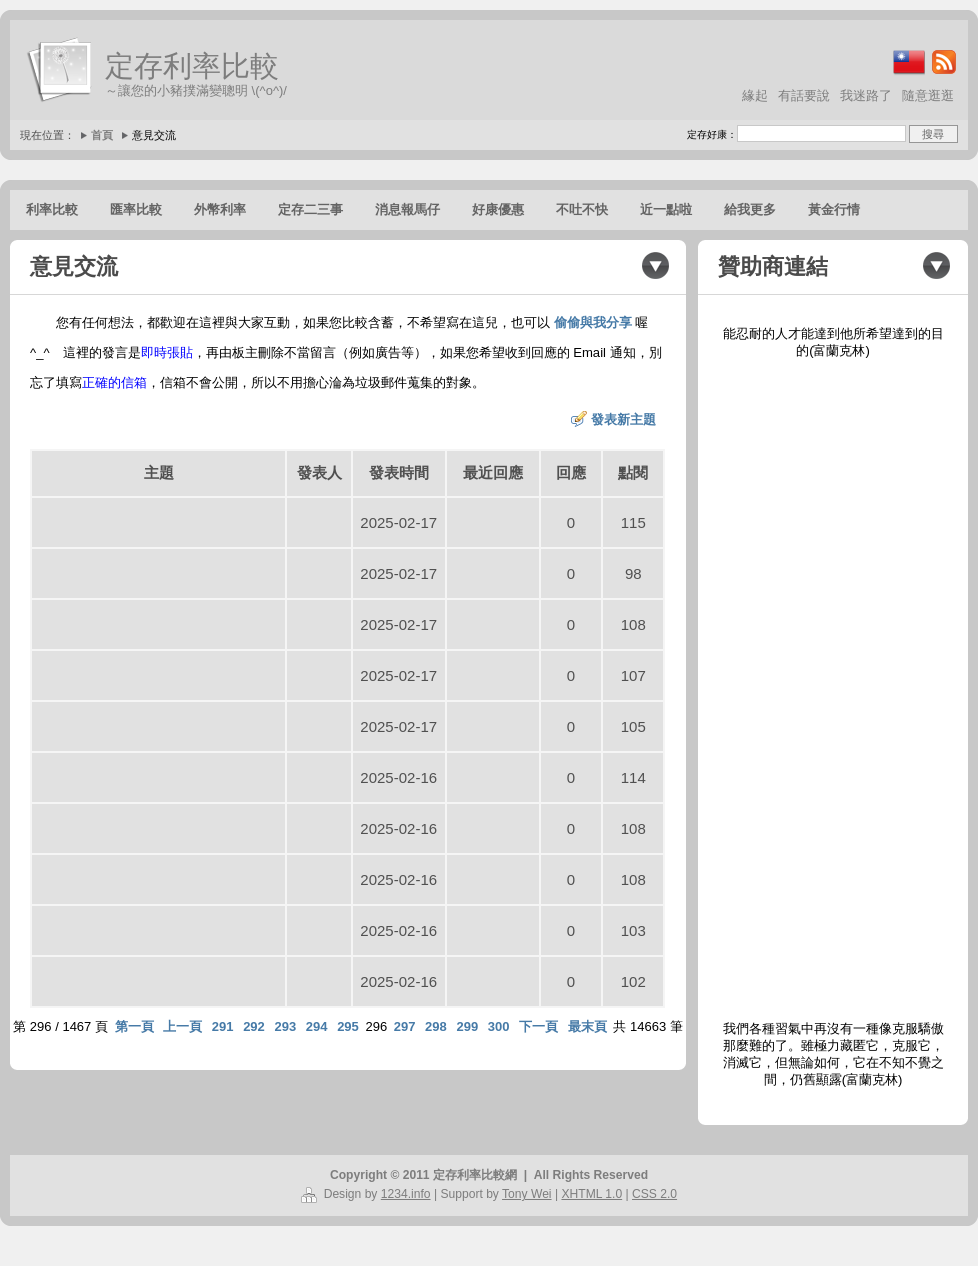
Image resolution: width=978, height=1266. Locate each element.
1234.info (406, 1194)
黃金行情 (834, 209)
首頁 (102, 135)
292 (254, 1026)
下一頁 (538, 1026)
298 (436, 1026)
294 (317, 1026)
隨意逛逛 (928, 95)
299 (467, 1026)
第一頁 (134, 1026)
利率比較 (52, 209)
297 (405, 1026)
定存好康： (712, 134)
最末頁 (587, 1026)
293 (285, 1026)
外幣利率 (220, 209)
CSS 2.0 (654, 1194)
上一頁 (182, 1026)
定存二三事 (310, 209)
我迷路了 (866, 95)
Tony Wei (527, 1194)
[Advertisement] (833, 690)
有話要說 (804, 95)
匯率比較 (136, 209)
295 (348, 1026)
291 (223, 1026)
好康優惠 (498, 209)
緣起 (755, 95)
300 (499, 1026)
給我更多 (750, 209)
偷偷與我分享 (593, 322)
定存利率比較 (192, 66)
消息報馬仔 (407, 209)
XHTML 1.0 (591, 1194)
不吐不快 (582, 209)
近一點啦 (666, 209)
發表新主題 (623, 419)
